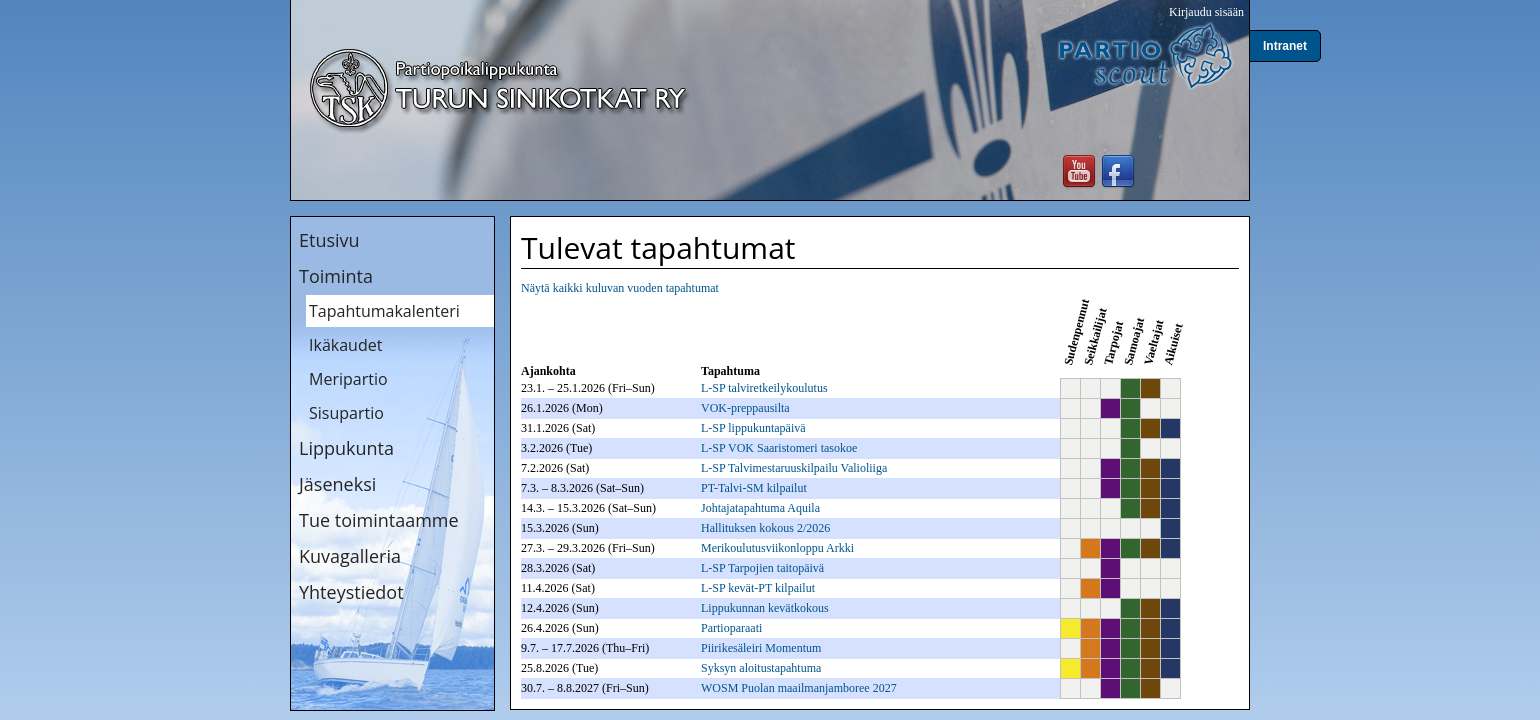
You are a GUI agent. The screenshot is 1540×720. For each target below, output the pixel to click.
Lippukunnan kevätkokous (765, 608)
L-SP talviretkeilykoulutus (764, 388)
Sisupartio (346, 413)
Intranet (1285, 46)
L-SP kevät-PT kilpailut (758, 588)
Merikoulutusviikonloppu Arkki (777, 548)
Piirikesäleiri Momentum (761, 648)
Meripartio (348, 379)
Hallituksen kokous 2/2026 (765, 528)
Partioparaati (731, 628)
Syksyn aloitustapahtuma (761, 668)
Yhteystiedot (351, 592)
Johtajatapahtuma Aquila (760, 508)
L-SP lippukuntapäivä (753, 428)
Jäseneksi (337, 484)
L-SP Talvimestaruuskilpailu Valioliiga (794, 468)
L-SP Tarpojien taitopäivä (762, 568)
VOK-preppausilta (745, 408)
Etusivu (329, 240)
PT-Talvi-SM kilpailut (754, 488)
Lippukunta (346, 448)
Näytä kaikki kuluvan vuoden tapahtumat (620, 288)
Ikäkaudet (345, 345)
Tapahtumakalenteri (384, 311)
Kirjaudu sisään (1206, 12)
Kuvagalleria (350, 556)
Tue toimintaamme (379, 520)
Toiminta (336, 276)
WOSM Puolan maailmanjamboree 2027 (799, 688)
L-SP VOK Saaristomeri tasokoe (779, 448)
